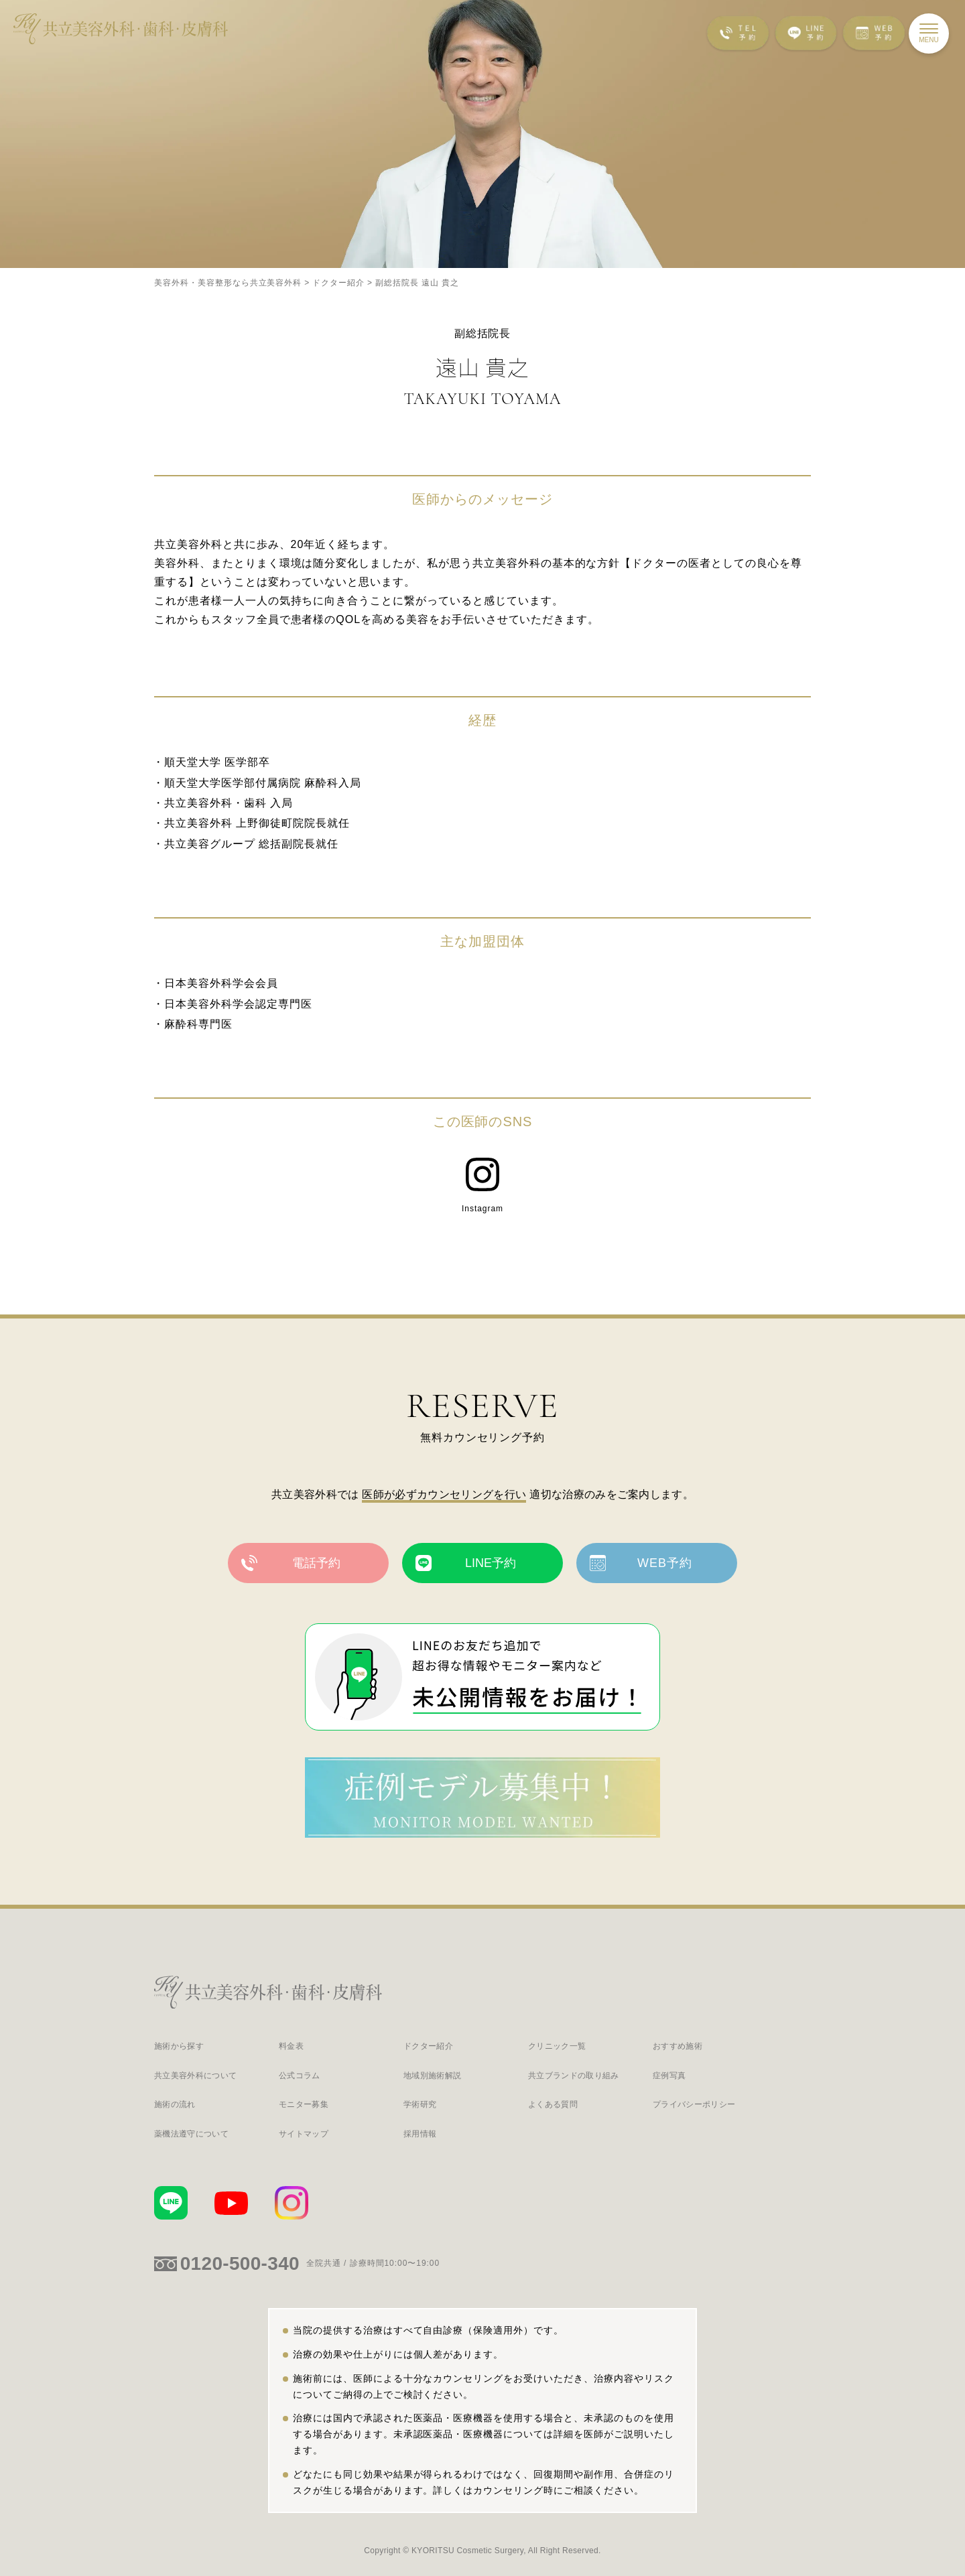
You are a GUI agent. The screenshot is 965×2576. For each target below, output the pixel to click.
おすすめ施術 (677, 2046)
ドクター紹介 (428, 2046)
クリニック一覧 (557, 2046)
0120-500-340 (240, 2263)
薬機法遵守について (191, 2134)
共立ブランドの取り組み (573, 2076)
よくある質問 (553, 2104)
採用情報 (419, 2134)
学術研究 (419, 2104)
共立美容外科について (195, 2076)
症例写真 (669, 2076)
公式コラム (299, 2076)
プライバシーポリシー (694, 2104)
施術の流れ (175, 2104)
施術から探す (179, 2046)
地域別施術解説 (432, 2076)
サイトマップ (303, 2134)
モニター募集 (303, 2104)
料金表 (291, 2046)
